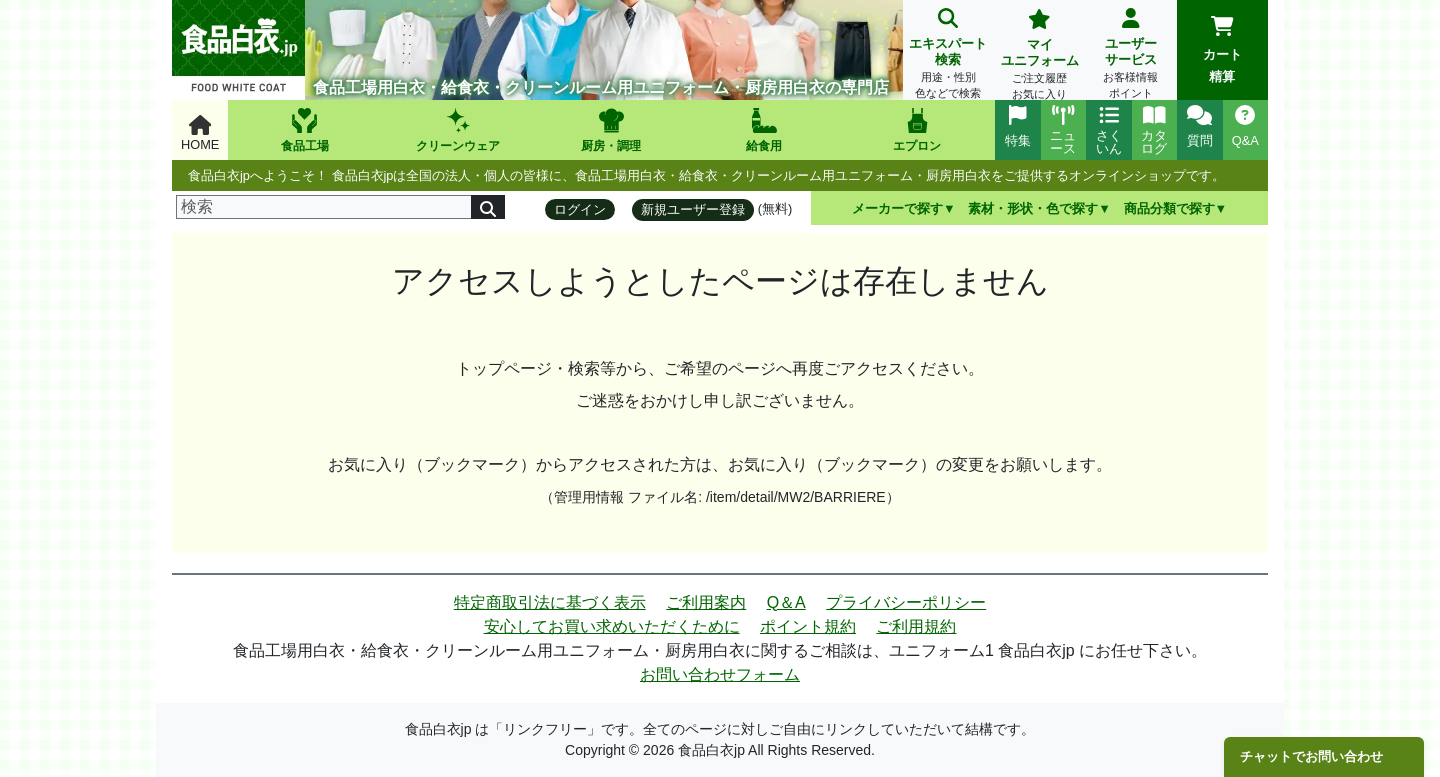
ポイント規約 (808, 626)
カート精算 (1222, 50)
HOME (200, 133)
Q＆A (786, 602)
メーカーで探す (897, 208)
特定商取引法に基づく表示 (550, 602)
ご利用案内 (706, 602)
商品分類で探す (1169, 208)
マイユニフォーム (1039, 56)
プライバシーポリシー (906, 602)
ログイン (580, 209)
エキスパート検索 (948, 55)
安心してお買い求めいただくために (612, 626)
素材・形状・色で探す (1033, 208)
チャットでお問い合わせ (1311, 756)
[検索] (324, 207)
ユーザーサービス (1130, 55)
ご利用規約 (916, 626)
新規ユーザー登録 (693, 209)
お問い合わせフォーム (720, 674)
